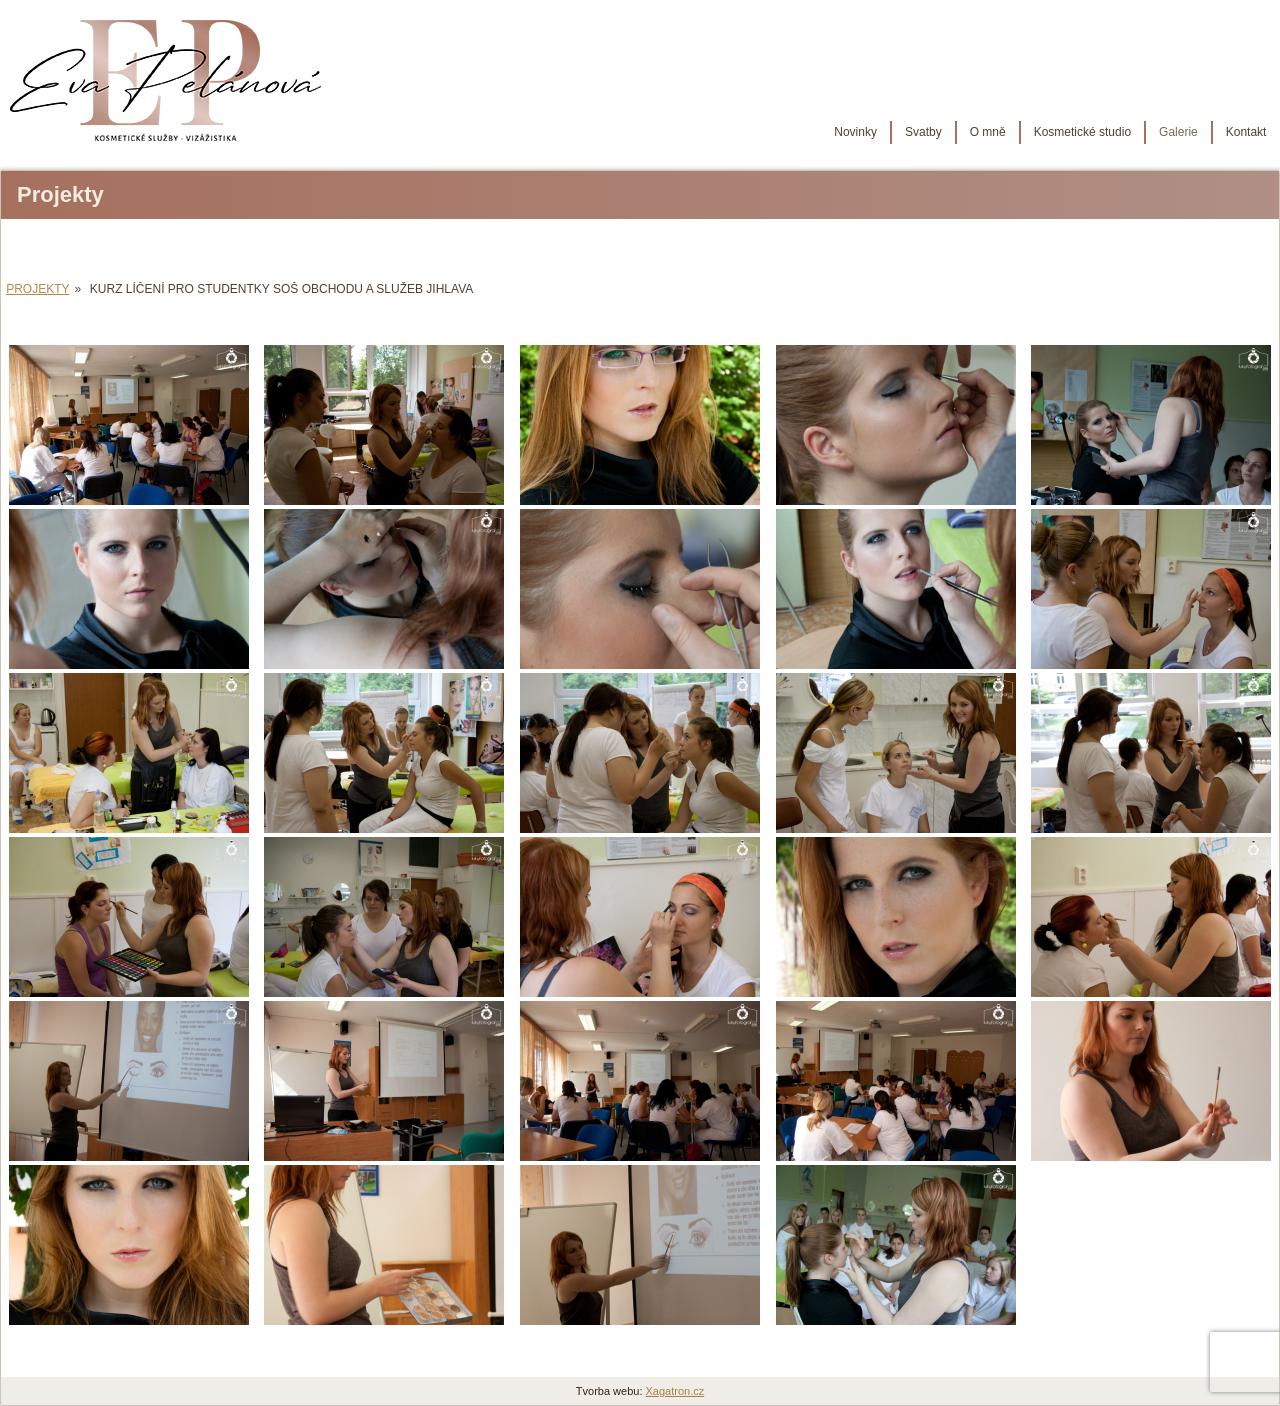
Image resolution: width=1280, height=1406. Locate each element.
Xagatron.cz (675, 1391)
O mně (975, 132)
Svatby (910, 132)
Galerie (1165, 132)
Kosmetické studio (1069, 132)
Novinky (842, 132)
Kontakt (1233, 132)
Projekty (37, 289)
